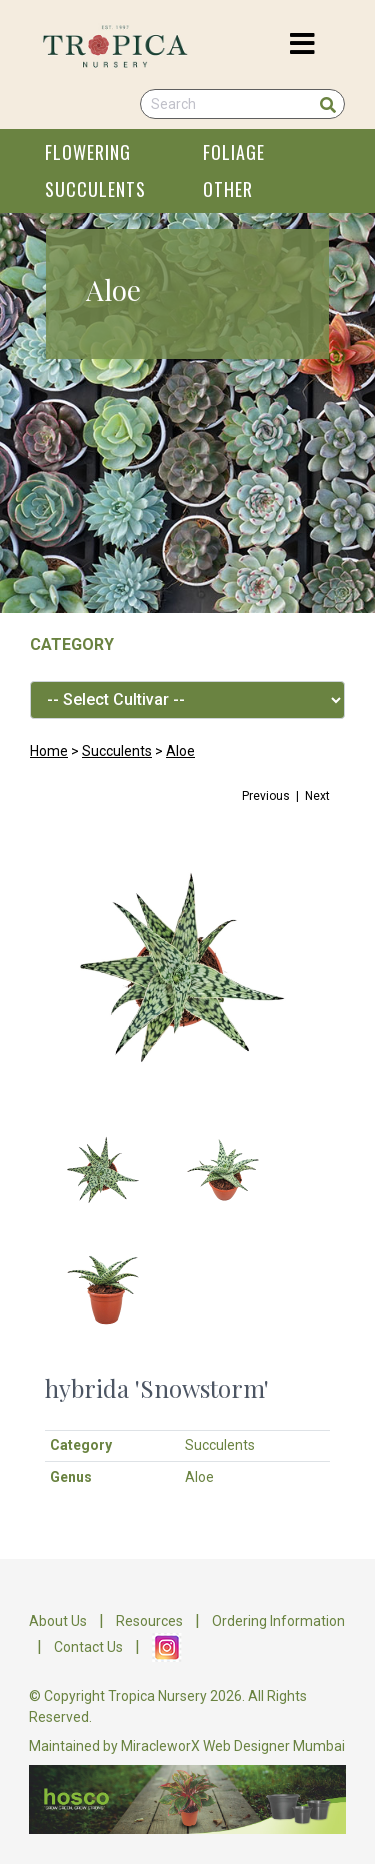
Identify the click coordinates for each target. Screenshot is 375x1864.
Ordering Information (278, 1621)
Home (49, 751)
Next (317, 796)
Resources (149, 1621)
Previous (266, 796)
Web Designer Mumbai (274, 1746)
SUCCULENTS (95, 189)
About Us (58, 1621)
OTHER (228, 189)
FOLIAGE (234, 152)
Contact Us (88, 1646)
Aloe (180, 751)
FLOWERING (88, 152)
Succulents (117, 751)
